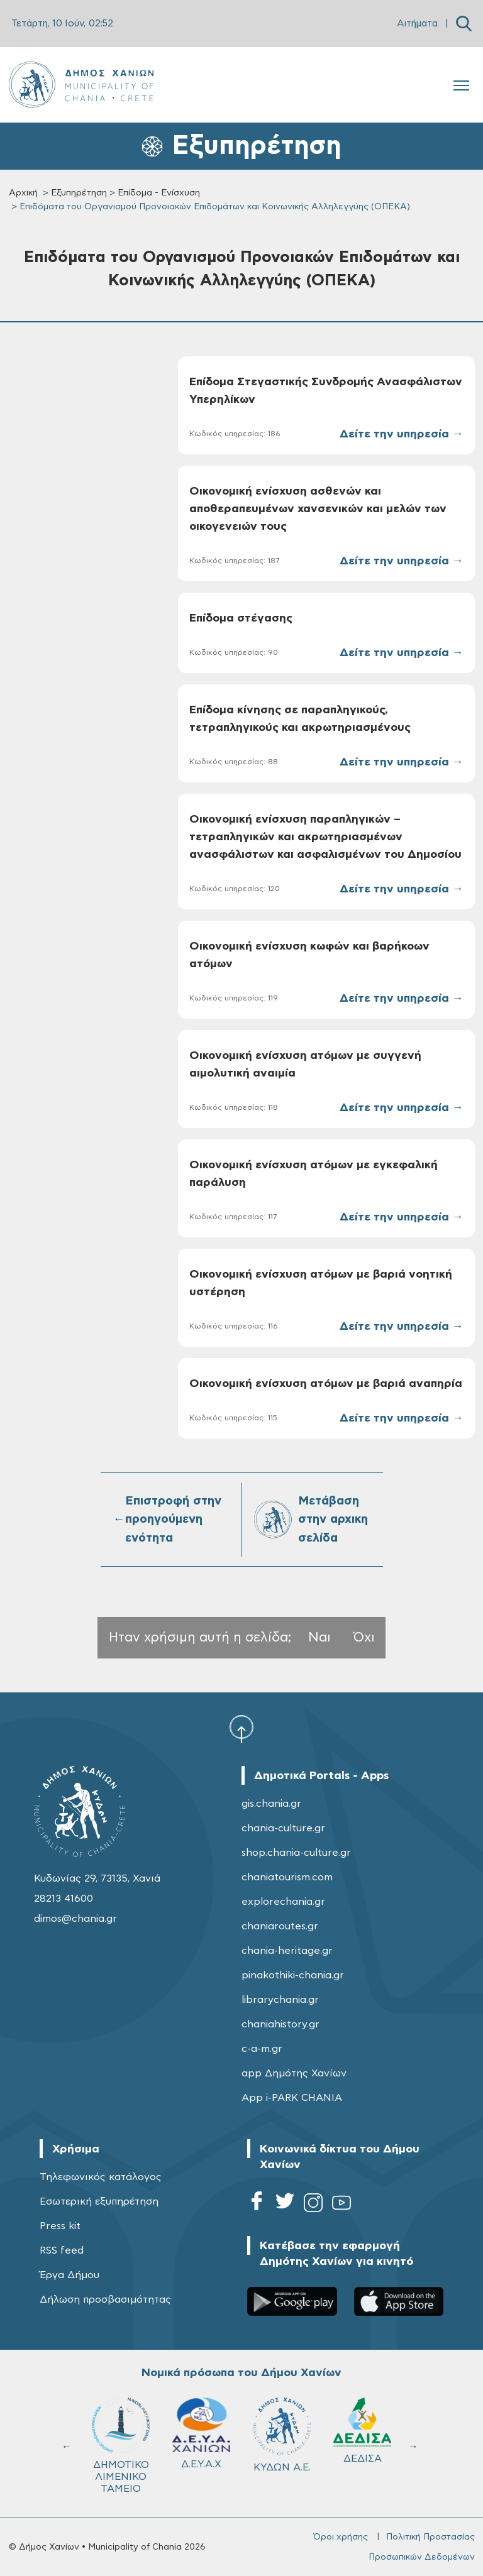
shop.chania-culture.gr (296, 1853)
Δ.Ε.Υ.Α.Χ (201, 2433)
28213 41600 (63, 1899)
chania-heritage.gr (287, 1951)
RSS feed (62, 2250)
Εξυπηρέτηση (79, 193)
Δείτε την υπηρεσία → (402, 434)
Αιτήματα (417, 23)
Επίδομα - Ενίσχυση (159, 193)
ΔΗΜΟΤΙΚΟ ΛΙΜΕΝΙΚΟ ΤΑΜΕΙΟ (121, 2446)
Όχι (364, 1637)
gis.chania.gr (271, 1804)
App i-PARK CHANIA (292, 2098)
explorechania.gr (283, 1902)
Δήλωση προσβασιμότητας (105, 2299)
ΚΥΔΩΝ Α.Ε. (282, 2435)
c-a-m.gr (262, 2049)
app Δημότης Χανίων (294, 2073)
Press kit (60, 2226)
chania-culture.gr (283, 1828)
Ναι (319, 1637)
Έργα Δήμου (69, 2275)
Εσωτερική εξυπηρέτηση (99, 2201)
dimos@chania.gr (75, 1919)
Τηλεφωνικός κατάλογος (101, 2177)
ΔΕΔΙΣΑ (362, 2431)
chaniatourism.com (287, 1877)
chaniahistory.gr (280, 2024)
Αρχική (23, 193)
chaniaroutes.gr (280, 1926)
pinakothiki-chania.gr (293, 1975)
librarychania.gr (280, 2000)
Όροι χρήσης (340, 2537)
